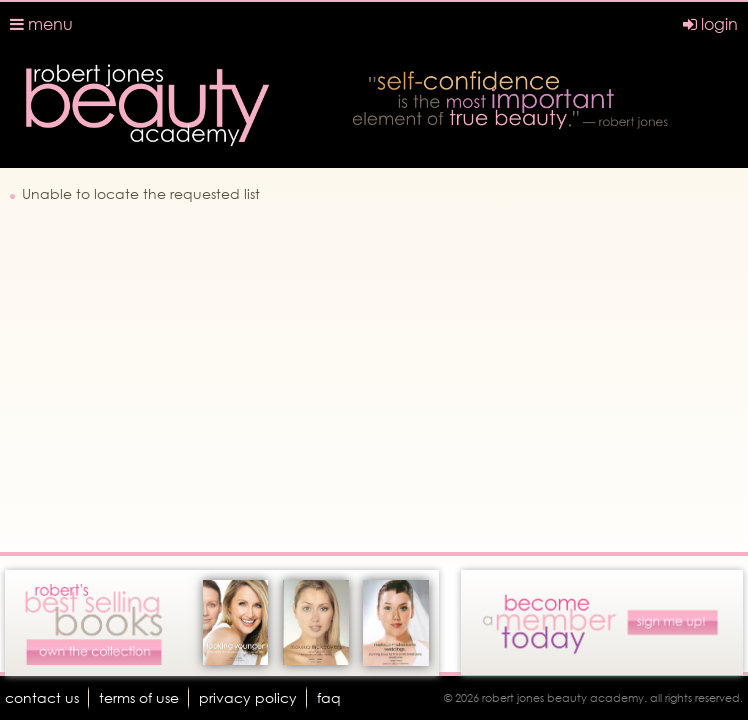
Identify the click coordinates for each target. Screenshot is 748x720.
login (710, 23)
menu (41, 23)
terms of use (139, 697)
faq (329, 697)
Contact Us (42, 697)
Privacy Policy (248, 697)
